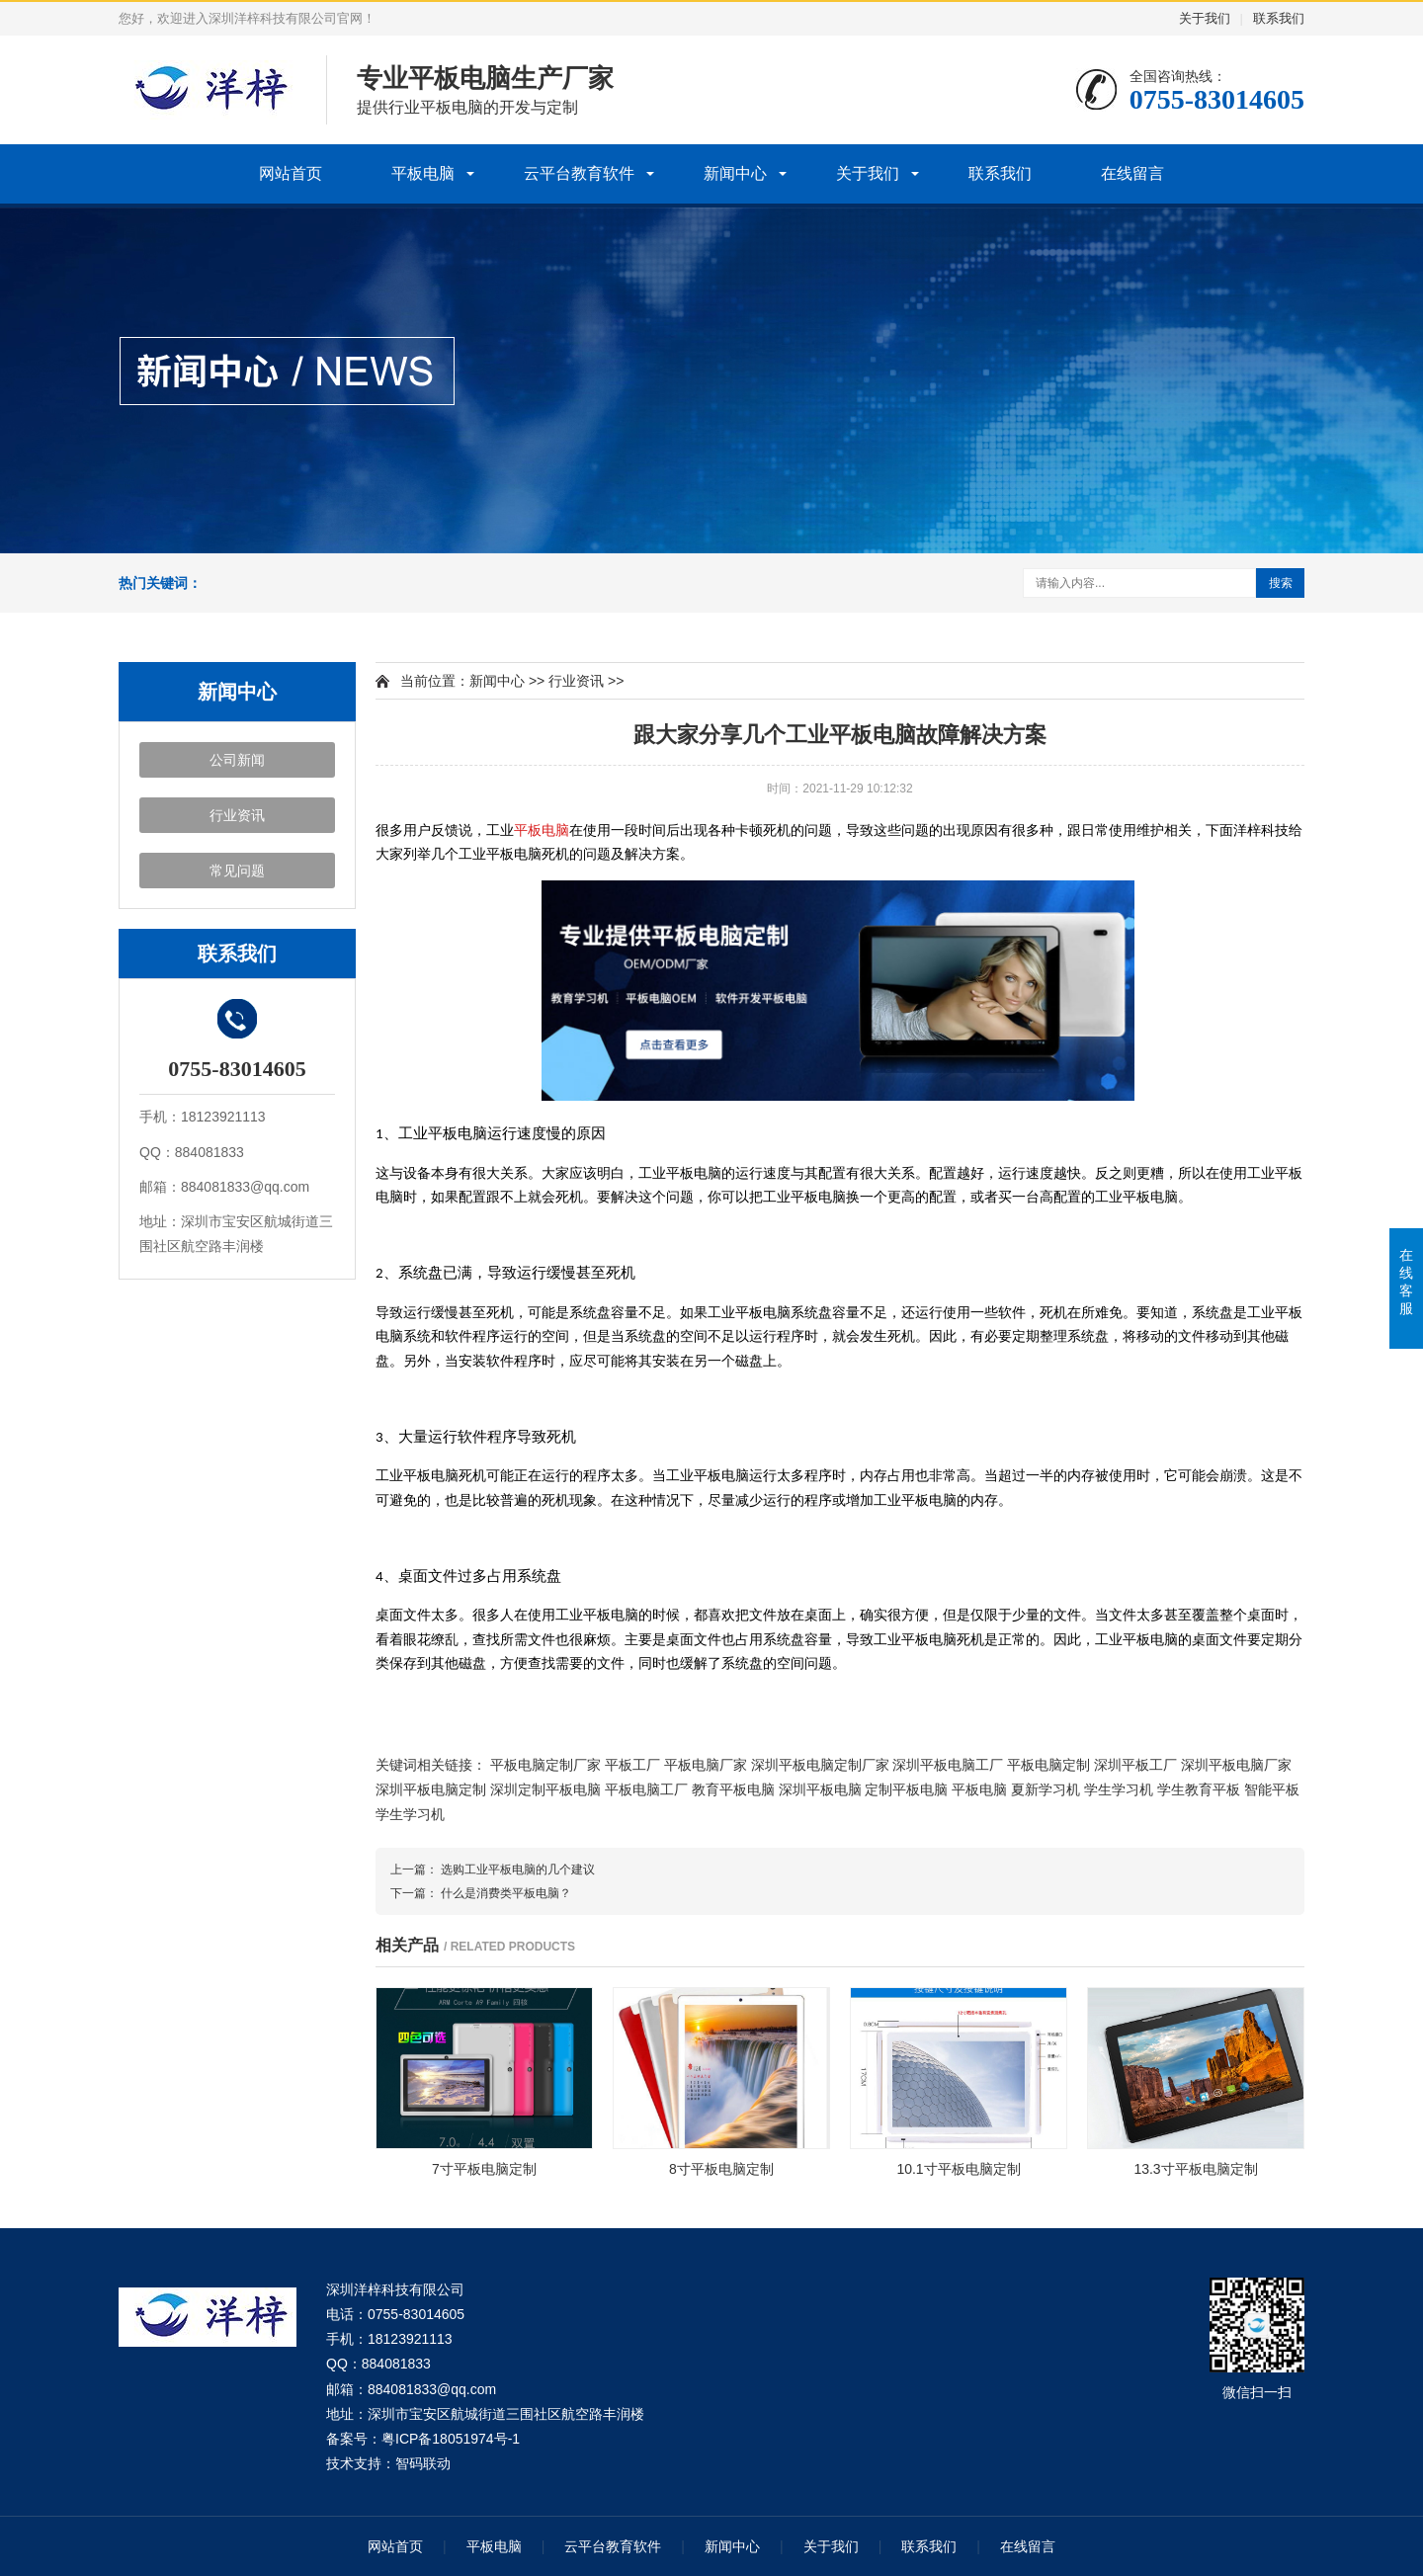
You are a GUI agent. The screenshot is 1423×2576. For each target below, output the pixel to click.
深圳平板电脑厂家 (1236, 1765)
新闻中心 (735, 173)
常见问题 (237, 870)
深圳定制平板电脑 (545, 1789)
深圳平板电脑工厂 (947, 1765)
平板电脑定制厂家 (545, 1765)
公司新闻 (237, 760)
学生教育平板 (1198, 1789)
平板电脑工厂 (646, 1789)
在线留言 (1132, 173)
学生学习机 (1118, 1789)
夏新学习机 (1045, 1789)
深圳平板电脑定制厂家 (820, 1765)
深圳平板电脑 (820, 1789)
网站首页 (290, 173)
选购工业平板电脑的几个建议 (518, 1869)
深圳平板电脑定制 (431, 1789)
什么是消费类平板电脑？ (506, 1893)
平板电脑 (423, 173)
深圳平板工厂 (1135, 1765)
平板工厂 (632, 1765)
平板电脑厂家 (705, 1765)
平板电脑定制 (1048, 1765)
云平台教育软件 (579, 173)
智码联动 (423, 2463)
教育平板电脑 (733, 1789)
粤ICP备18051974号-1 (450, 2439)
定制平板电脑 (906, 1789)
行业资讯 (237, 815)
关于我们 (1204, 18)
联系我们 (1278, 18)
